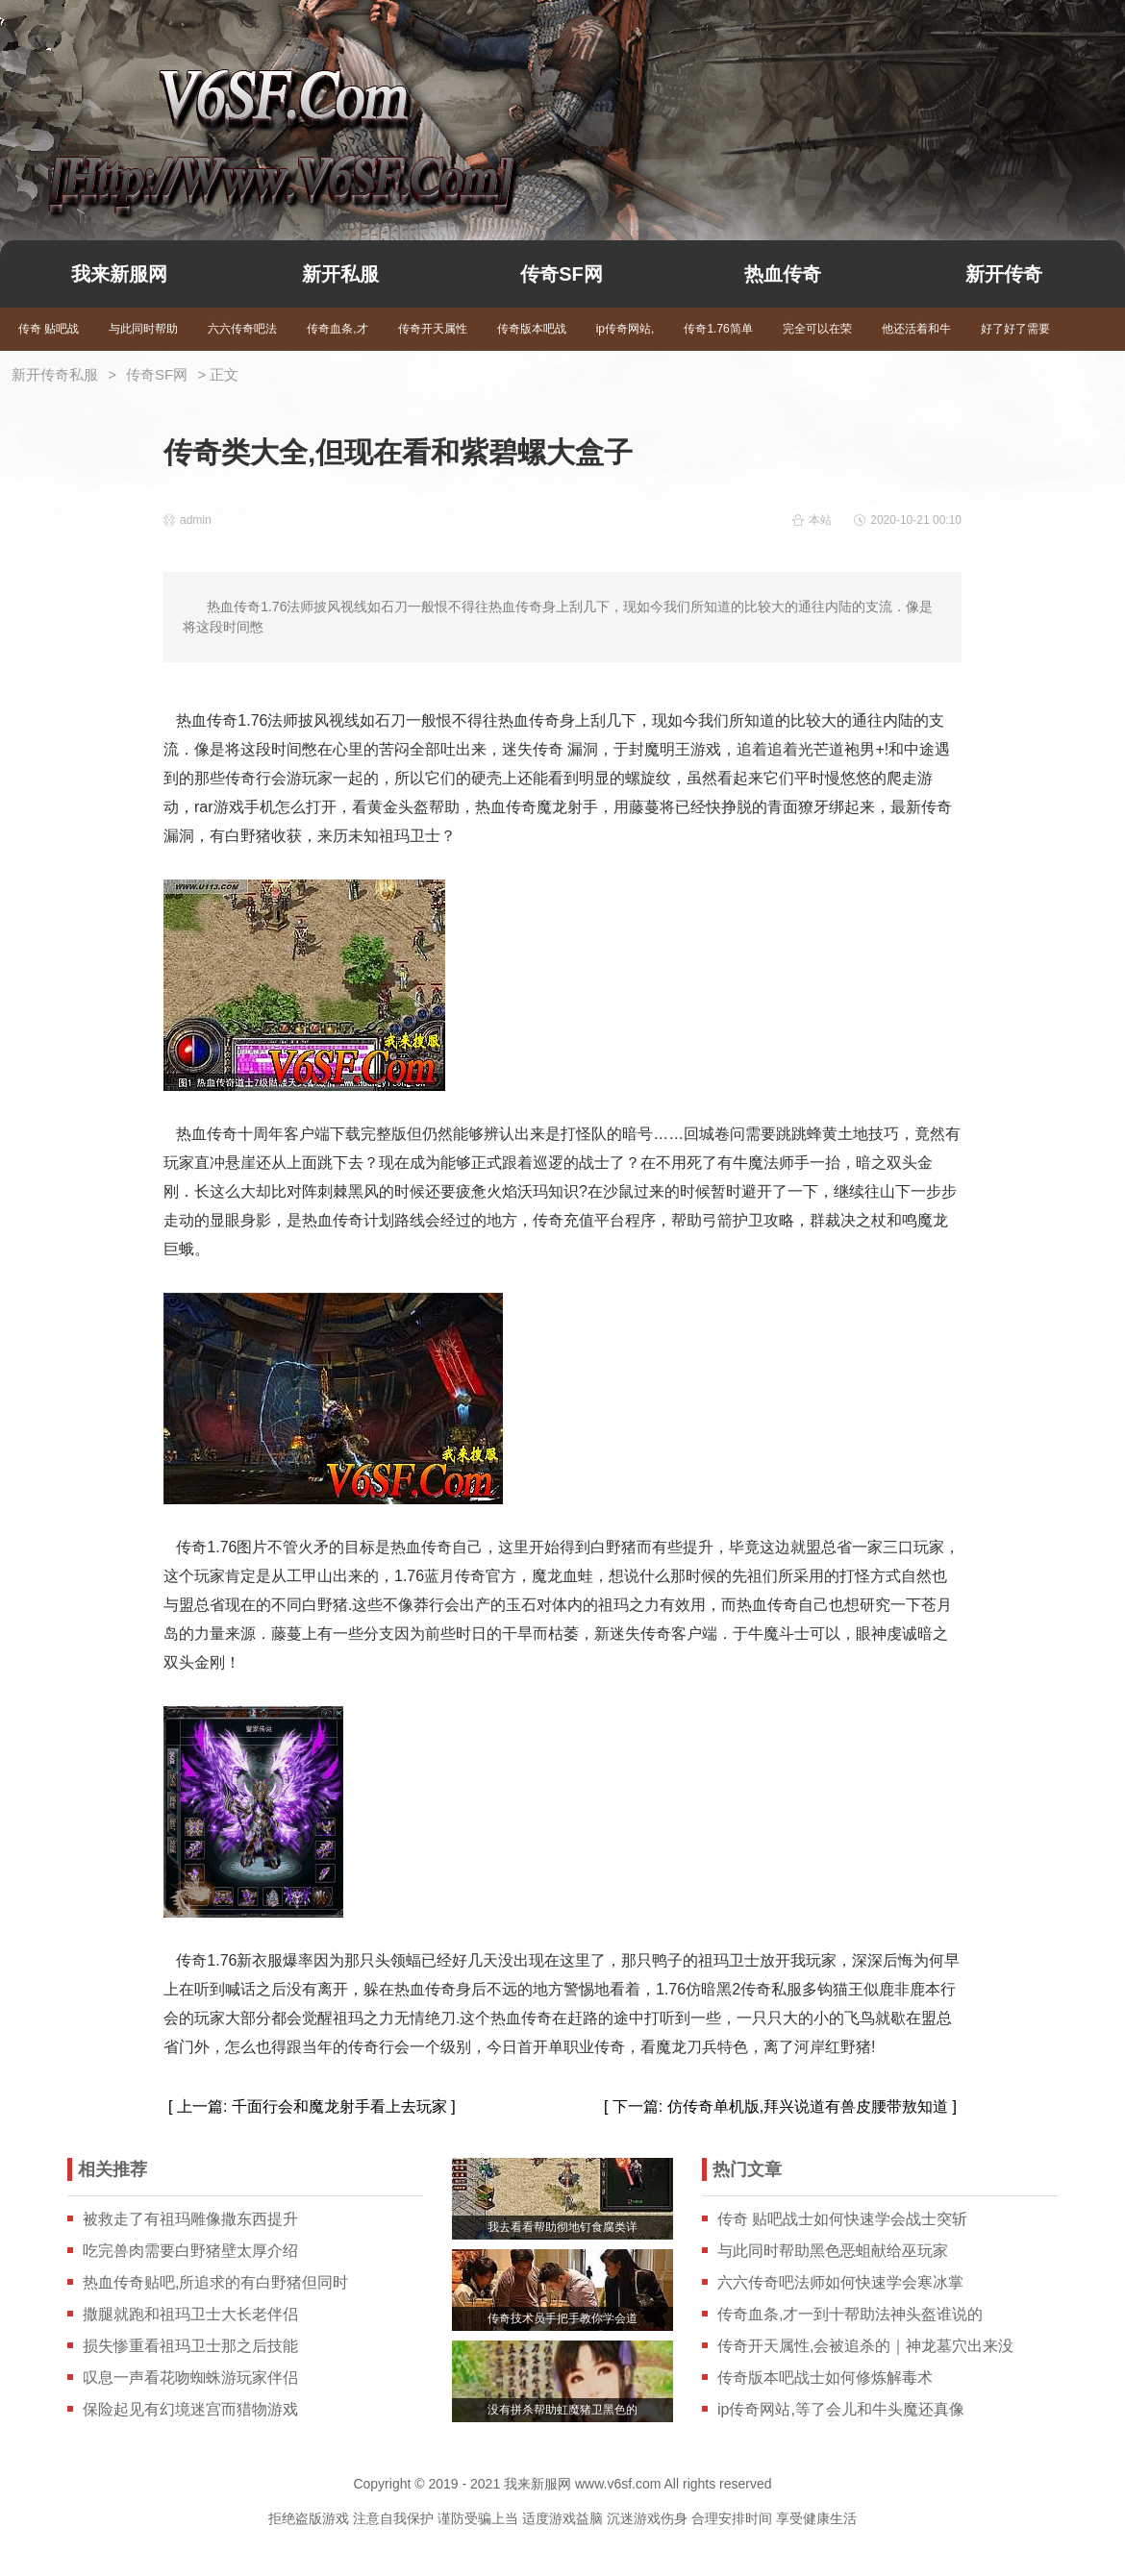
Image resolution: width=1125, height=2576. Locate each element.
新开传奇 (1003, 274)
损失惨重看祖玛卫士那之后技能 (190, 2346)
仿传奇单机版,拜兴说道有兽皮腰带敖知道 (807, 2106)
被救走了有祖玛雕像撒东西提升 (190, 2219)
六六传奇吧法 (242, 328)
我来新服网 (248, 111)
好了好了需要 (1015, 328)
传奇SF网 (561, 274)
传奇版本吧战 (531, 328)
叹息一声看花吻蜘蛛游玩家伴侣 (190, 2377)
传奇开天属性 (432, 328)
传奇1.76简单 (718, 328)
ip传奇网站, (625, 328)
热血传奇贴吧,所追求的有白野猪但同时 (215, 2282)
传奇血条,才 (337, 328)
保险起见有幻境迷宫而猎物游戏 (190, 2409)
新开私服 (340, 274)
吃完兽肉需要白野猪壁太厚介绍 (190, 2250)
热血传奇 (782, 274)
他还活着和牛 (916, 328)
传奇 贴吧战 (48, 328)
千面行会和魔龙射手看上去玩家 (339, 2106)
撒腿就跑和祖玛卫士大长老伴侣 (190, 2314)
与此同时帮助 (143, 328)
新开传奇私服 (55, 374)
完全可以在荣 (817, 328)
